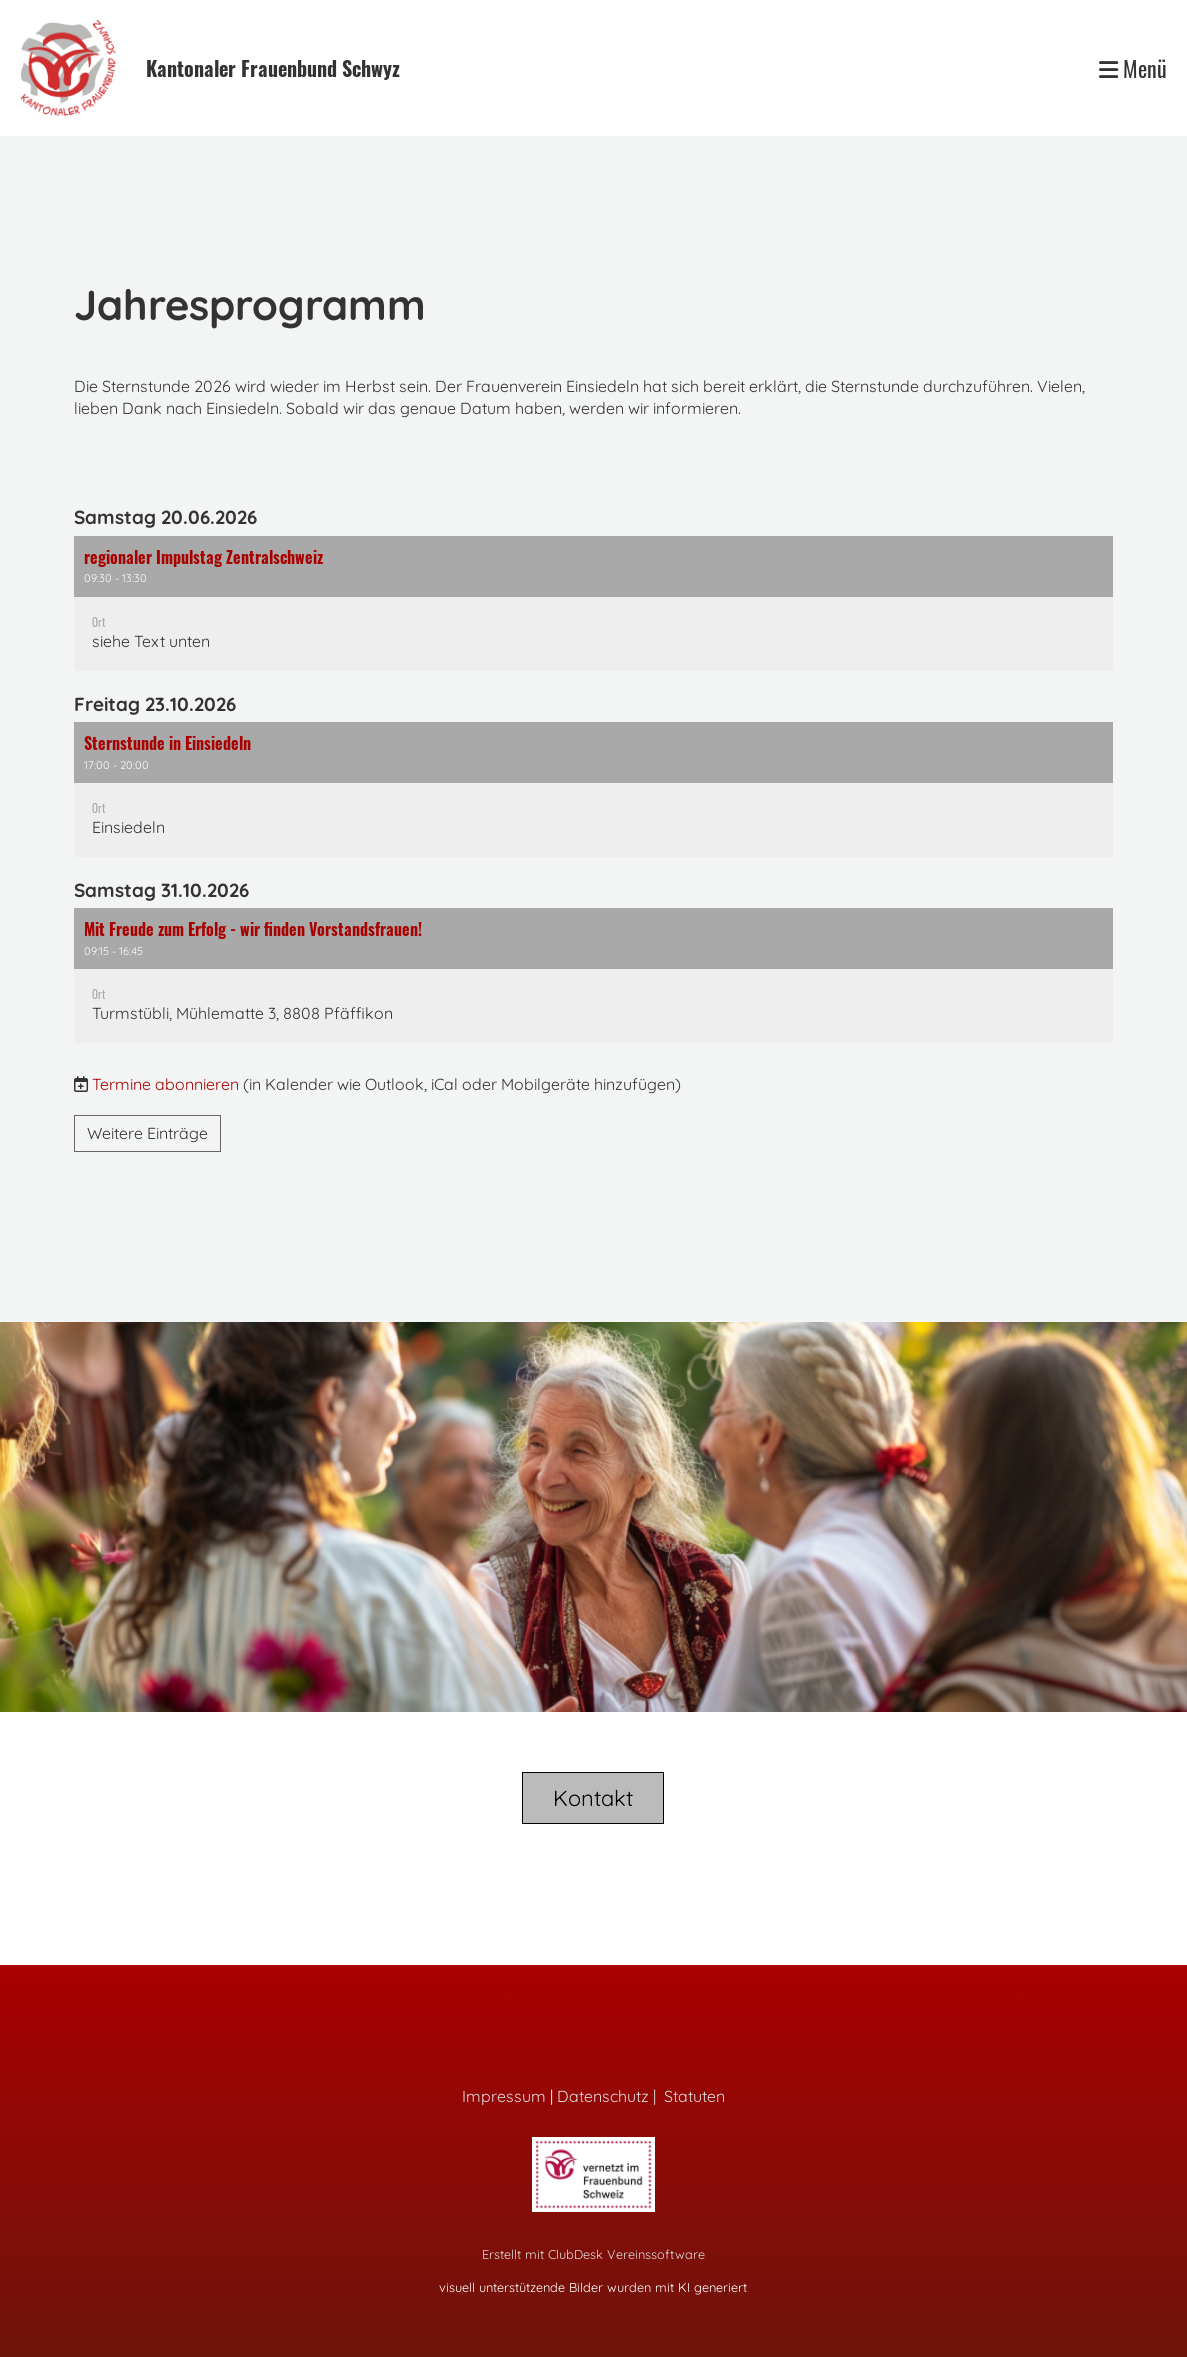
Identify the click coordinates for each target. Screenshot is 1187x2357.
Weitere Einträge (147, 1133)
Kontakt (593, 1798)
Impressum (504, 2096)
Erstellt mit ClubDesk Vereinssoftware (593, 2254)
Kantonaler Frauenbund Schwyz (273, 68)
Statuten (694, 2096)
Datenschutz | (610, 2096)
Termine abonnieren (165, 1084)
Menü (1133, 68)
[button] (594, 603)
